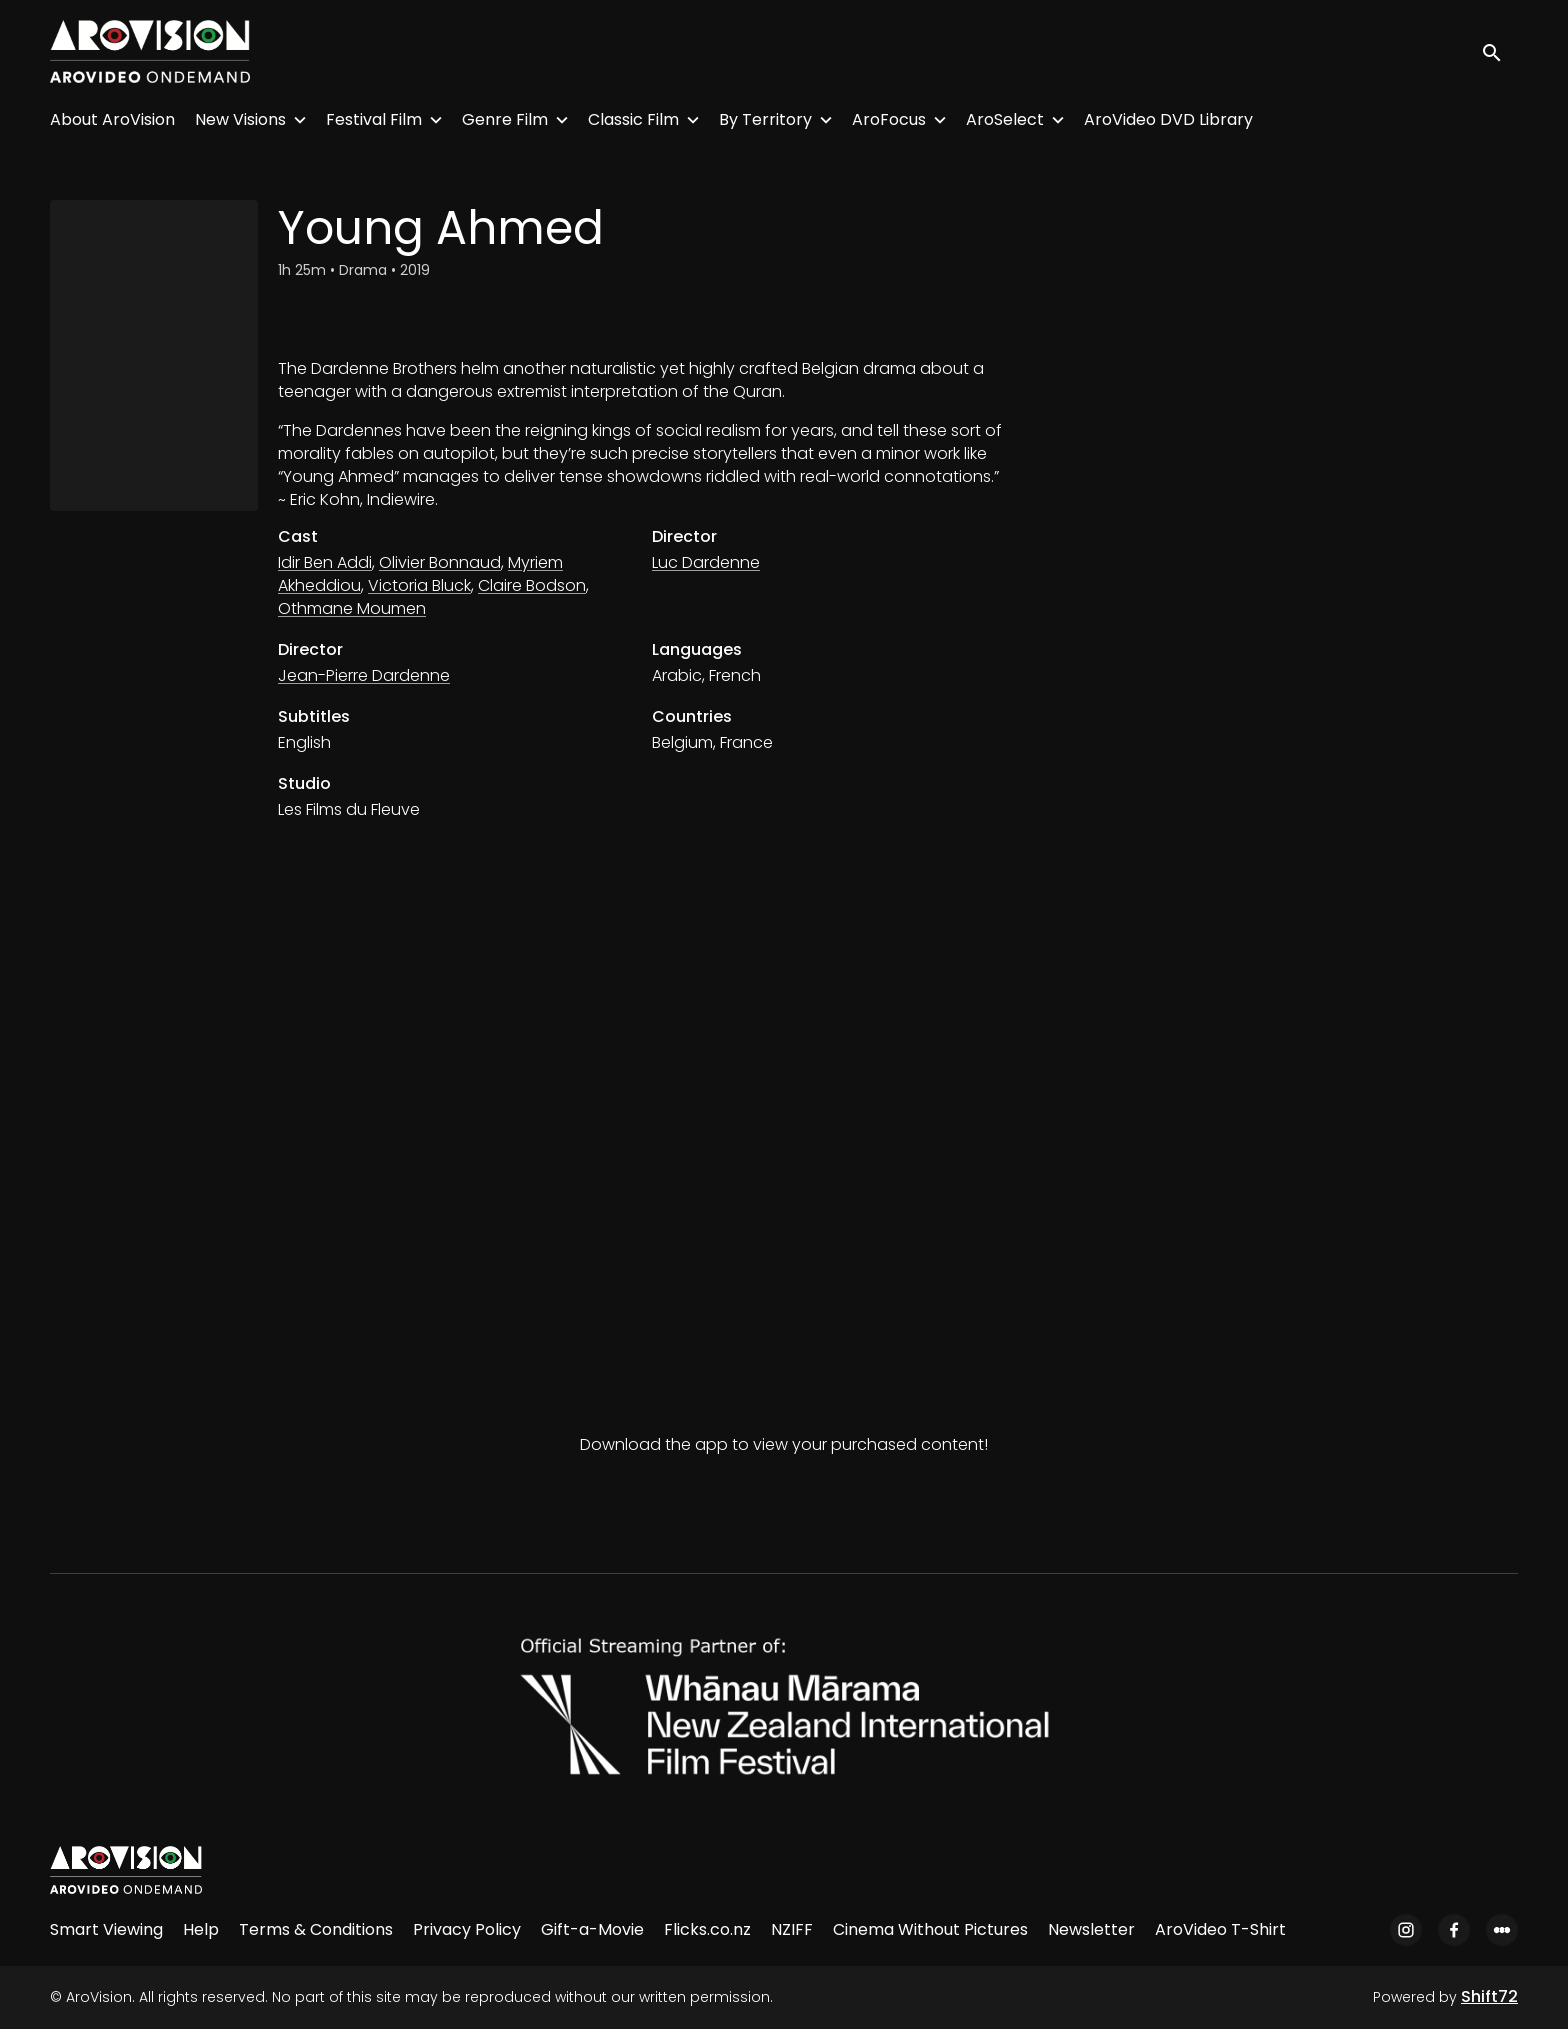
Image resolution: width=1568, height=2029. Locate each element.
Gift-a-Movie (592, 1929)
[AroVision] (126, 1870)
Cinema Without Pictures (930, 1929)
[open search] (1500, 51)
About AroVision (112, 119)
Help (201, 1929)
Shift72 (1489, 1996)
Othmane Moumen (352, 608)
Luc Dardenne (706, 562)
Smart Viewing (106, 1929)
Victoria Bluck (419, 585)
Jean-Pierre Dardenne (364, 675)
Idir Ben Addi (325, 562)
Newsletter (1091, 1929)
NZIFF (792, 1929)
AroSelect (1005, 119)
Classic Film (633, 119)
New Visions (240, 119)
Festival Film (374, 119)
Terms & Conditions (316, 1929)
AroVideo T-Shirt (1220, 1929)
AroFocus (889, 119)
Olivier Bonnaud (440, 562)
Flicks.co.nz (707, 1929)
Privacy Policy (467, 1929)
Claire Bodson (532, 585)
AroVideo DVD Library (1168, 119)
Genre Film (505, 119)
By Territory (765, 119)
